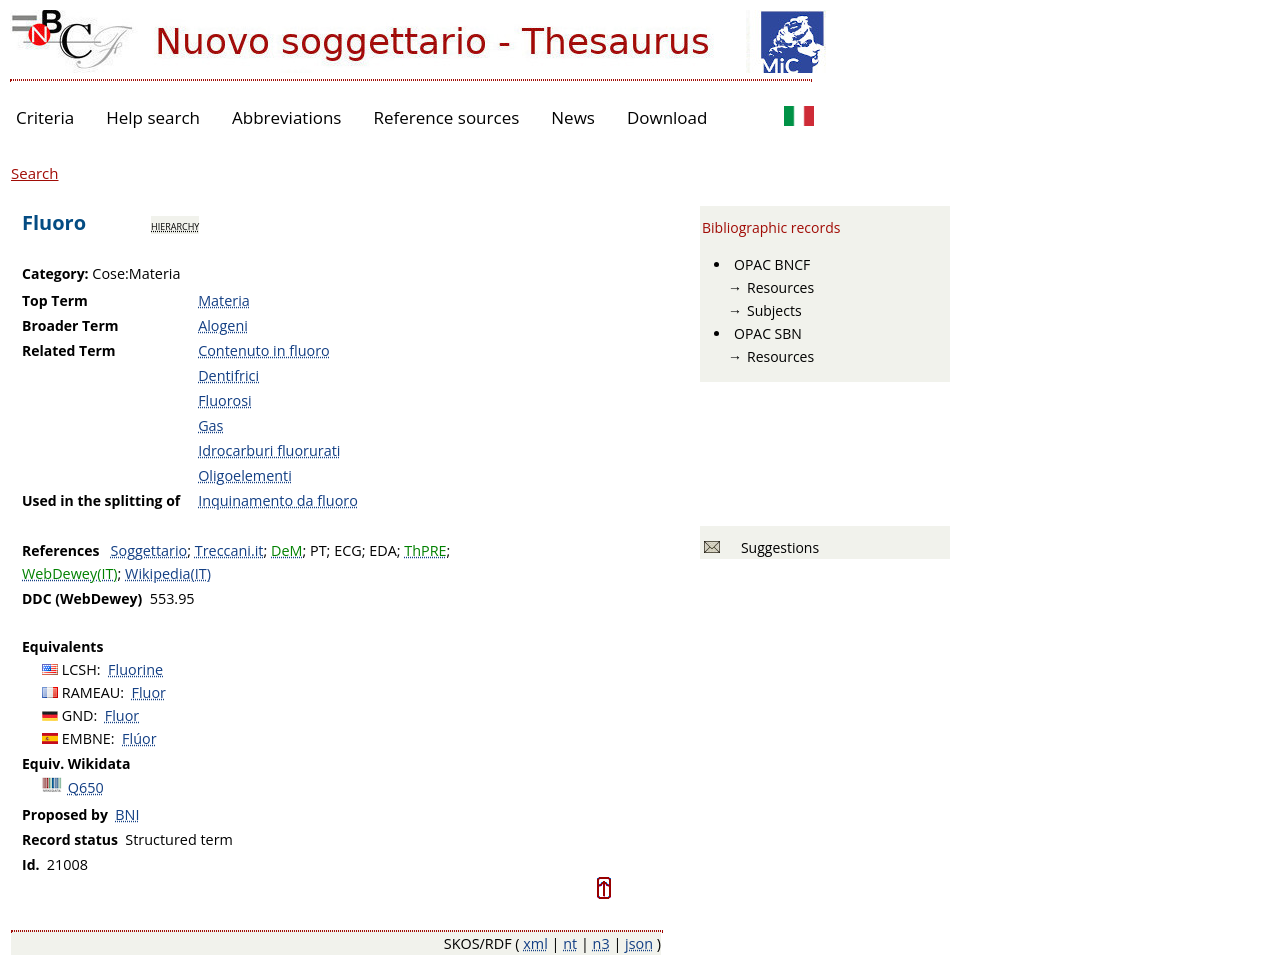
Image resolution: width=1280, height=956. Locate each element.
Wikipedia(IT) (168, 573)
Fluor (149, 692)
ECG (348, 550)
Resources (780, 287)
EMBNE (86, 738)
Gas (210, 425)
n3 (601, 943)
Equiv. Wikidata (76, 763)
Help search (153, 117)
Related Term (69, 350)
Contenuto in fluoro (264, 350)
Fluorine (135, 669)
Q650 (86, 787)
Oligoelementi (245, 475)
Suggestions (776, 547)
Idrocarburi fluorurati (269, 450)
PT (318, 550)
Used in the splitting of (101, 500)
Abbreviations (286, 117)
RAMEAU (91, 692)
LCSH (79, 669)
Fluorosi (225, 400)
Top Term (55, 300)
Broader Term (70, 325)
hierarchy (175, 225)
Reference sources (446, 117)
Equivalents (62, 646)
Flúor (139, 738)
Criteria (45, 117)
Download (667, 117)
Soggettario (149, 550)
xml (535, 943)
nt (570, 943)
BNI (127, 814)
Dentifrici (228, 375)
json (639, 943)
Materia (224, 300)
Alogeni (223, 325)
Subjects (774, 310)
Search (35, 173)
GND (78, 715)
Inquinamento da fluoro (278, 500)
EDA (383, 550)
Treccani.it (229, 550)
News (573, 117)
